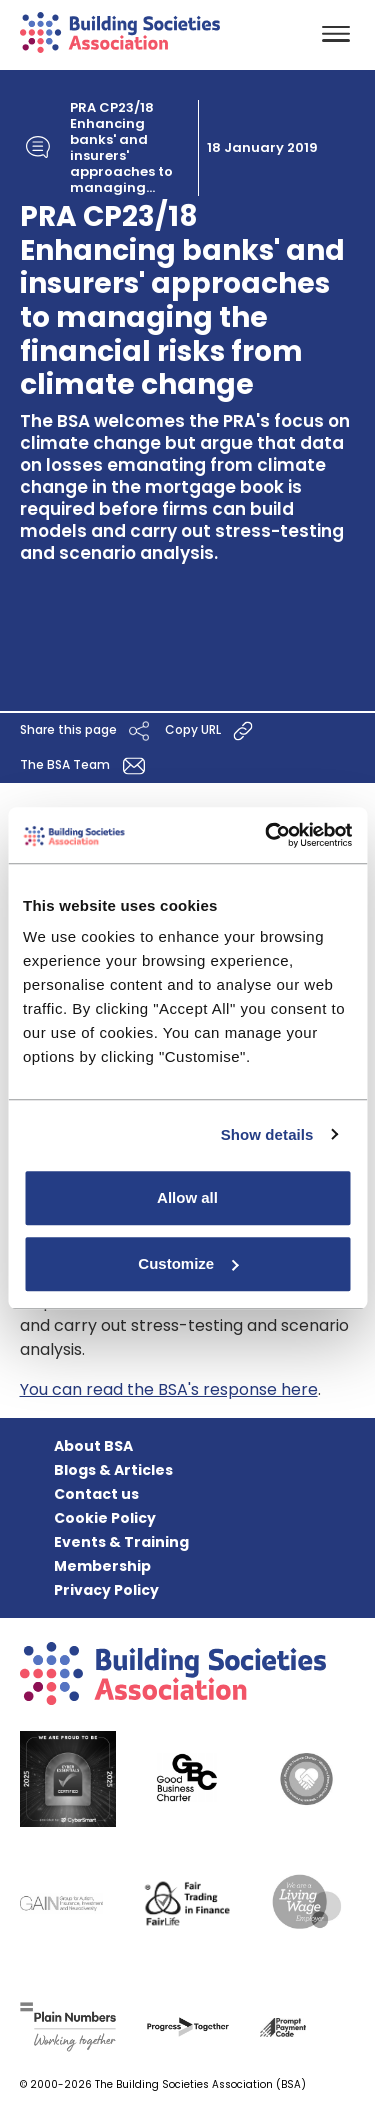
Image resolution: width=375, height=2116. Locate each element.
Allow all (187, 1197)
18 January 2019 (262, 148)
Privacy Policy (106, 1590)
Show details (267, 1134)
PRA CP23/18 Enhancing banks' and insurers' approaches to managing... (121, 148)
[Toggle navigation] (336, 35)
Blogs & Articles (113, 1470)
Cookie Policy (105, 1518)
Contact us (96, 1494)
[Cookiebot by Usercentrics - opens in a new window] (267, 835)
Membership (102, 1566)
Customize (188, 1263)
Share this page (87, 731)
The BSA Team (86, 765)
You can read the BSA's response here (169, 1389)
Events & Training (121, 1542)
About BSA (93, 1446)
